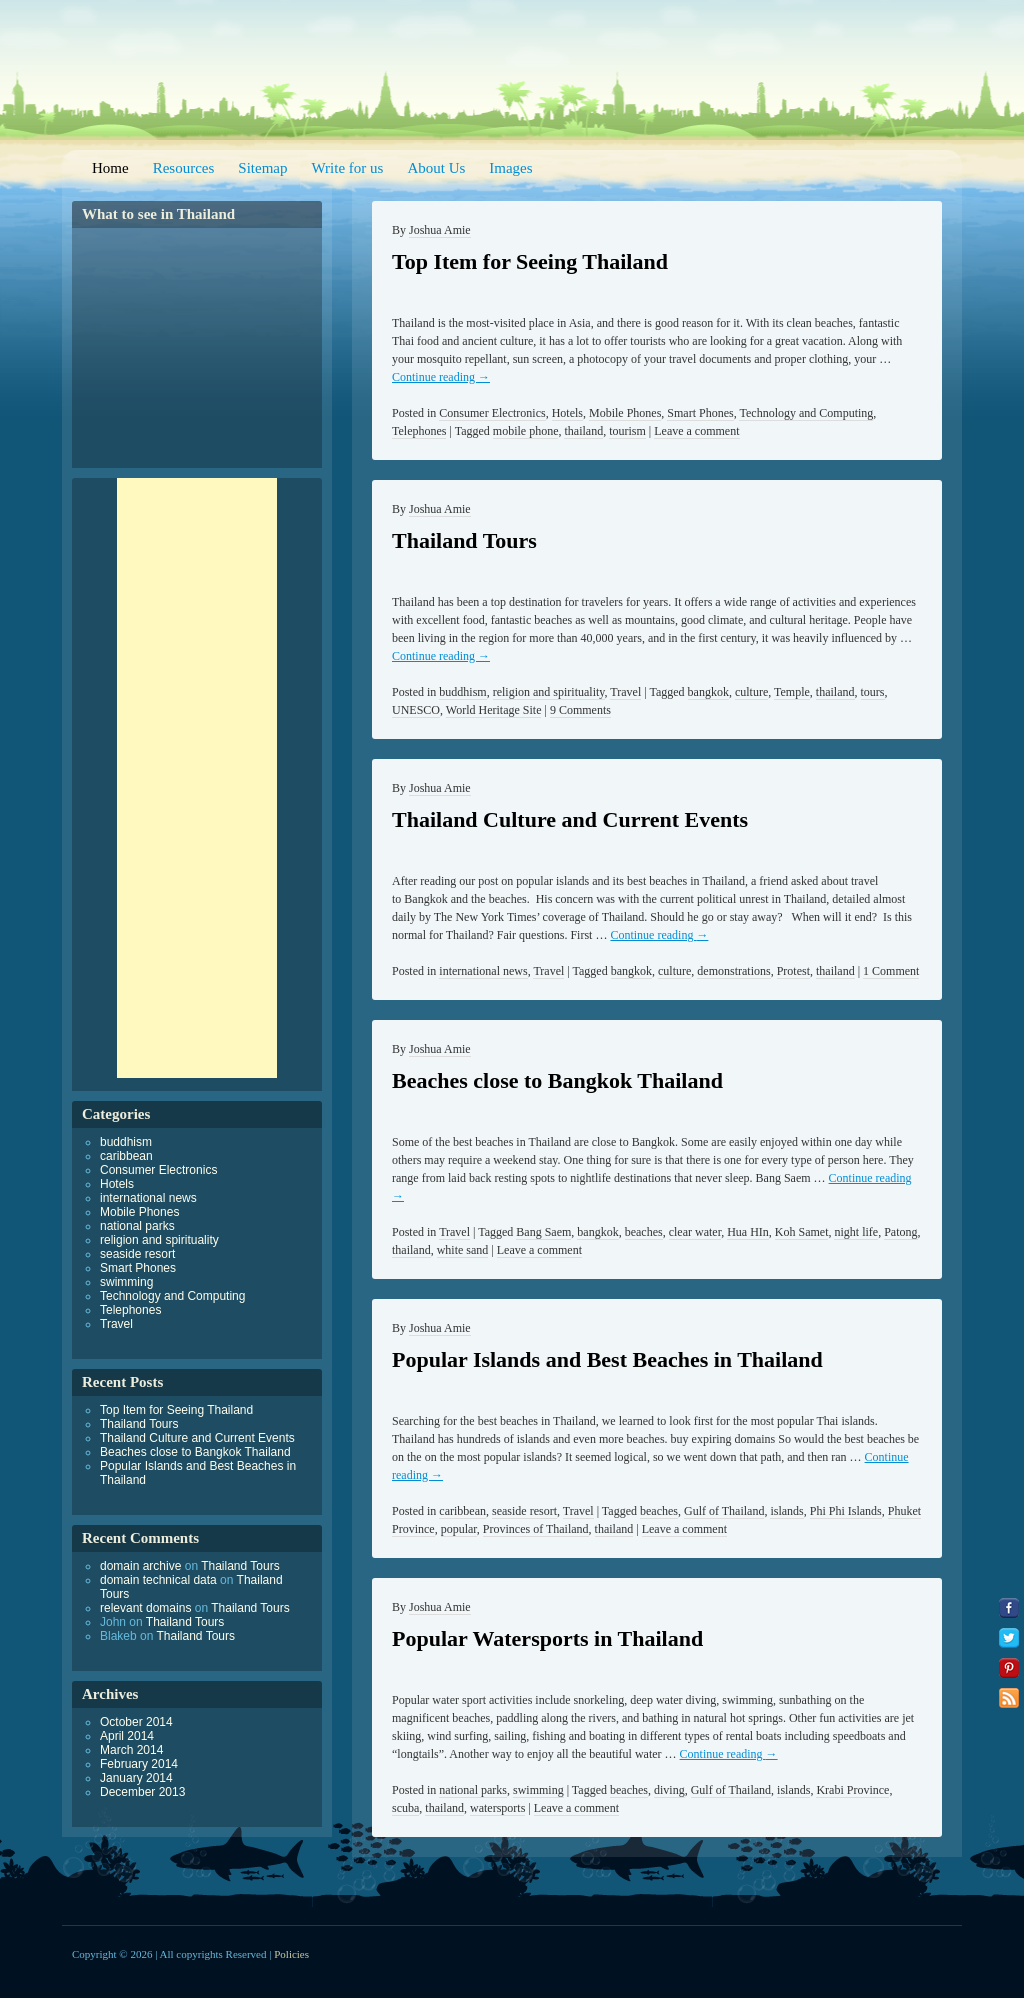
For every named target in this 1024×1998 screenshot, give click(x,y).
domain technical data (158, 1580)
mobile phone (526, 431)
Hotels (567, 413)
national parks (473, 1790)
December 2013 (142, 1792)
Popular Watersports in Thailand (547, 1638)
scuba (405, 1808)
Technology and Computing (806, 413)
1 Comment (891, 971)
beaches (644, 1232)
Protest (793, 971)
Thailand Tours (464, 540)
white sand (463, 1250)
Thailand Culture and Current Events (570, 819)
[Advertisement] (197, 778)
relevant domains (145, 1608)
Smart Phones (700, 413)
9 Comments (580, 710)
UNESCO (416, 710)
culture (751, 692)
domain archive (140, 1566)
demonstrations (733, 971)
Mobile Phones (625, 413)
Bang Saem (543, 1232)
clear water (695, 1232)
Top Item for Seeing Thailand (530, 261)
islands (786, 1511)
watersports (497, 1808)
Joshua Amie (440, 230)
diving (669, 1790)
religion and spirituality (549, 692)
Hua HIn (748, 1232)
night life (856, 1232)
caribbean (462, 1511)
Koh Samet (802, 1232)
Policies (291, 1954)
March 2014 (131, 1750)
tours (873, 692)
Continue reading (441, 377)
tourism (627, 431)
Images (510, 168)
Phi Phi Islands (846, 1511)
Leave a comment (696, 431)
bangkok (708, 692)
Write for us (348, 168)
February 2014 (139, 1764)
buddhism (462, 692)
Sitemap (262, 168)
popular (459, 1529)
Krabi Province (852, 1790)
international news (483, 971)
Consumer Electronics (492, 413)
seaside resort (524, 1511)
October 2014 (136, 1722)
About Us (436, 168)
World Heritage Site (494, 710)
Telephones (419, 431)
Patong (900, 1232)
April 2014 (127, 1736)
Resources (184, 168)
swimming (538, 1790)
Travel (625, 692)
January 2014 (136, 1778)
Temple (792, 692)
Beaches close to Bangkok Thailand (557, 1080)
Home (110, 168)
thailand (583, 431)
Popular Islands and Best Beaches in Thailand (607, 1359)
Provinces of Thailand (536, 1529)
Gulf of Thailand (724, 1511)
